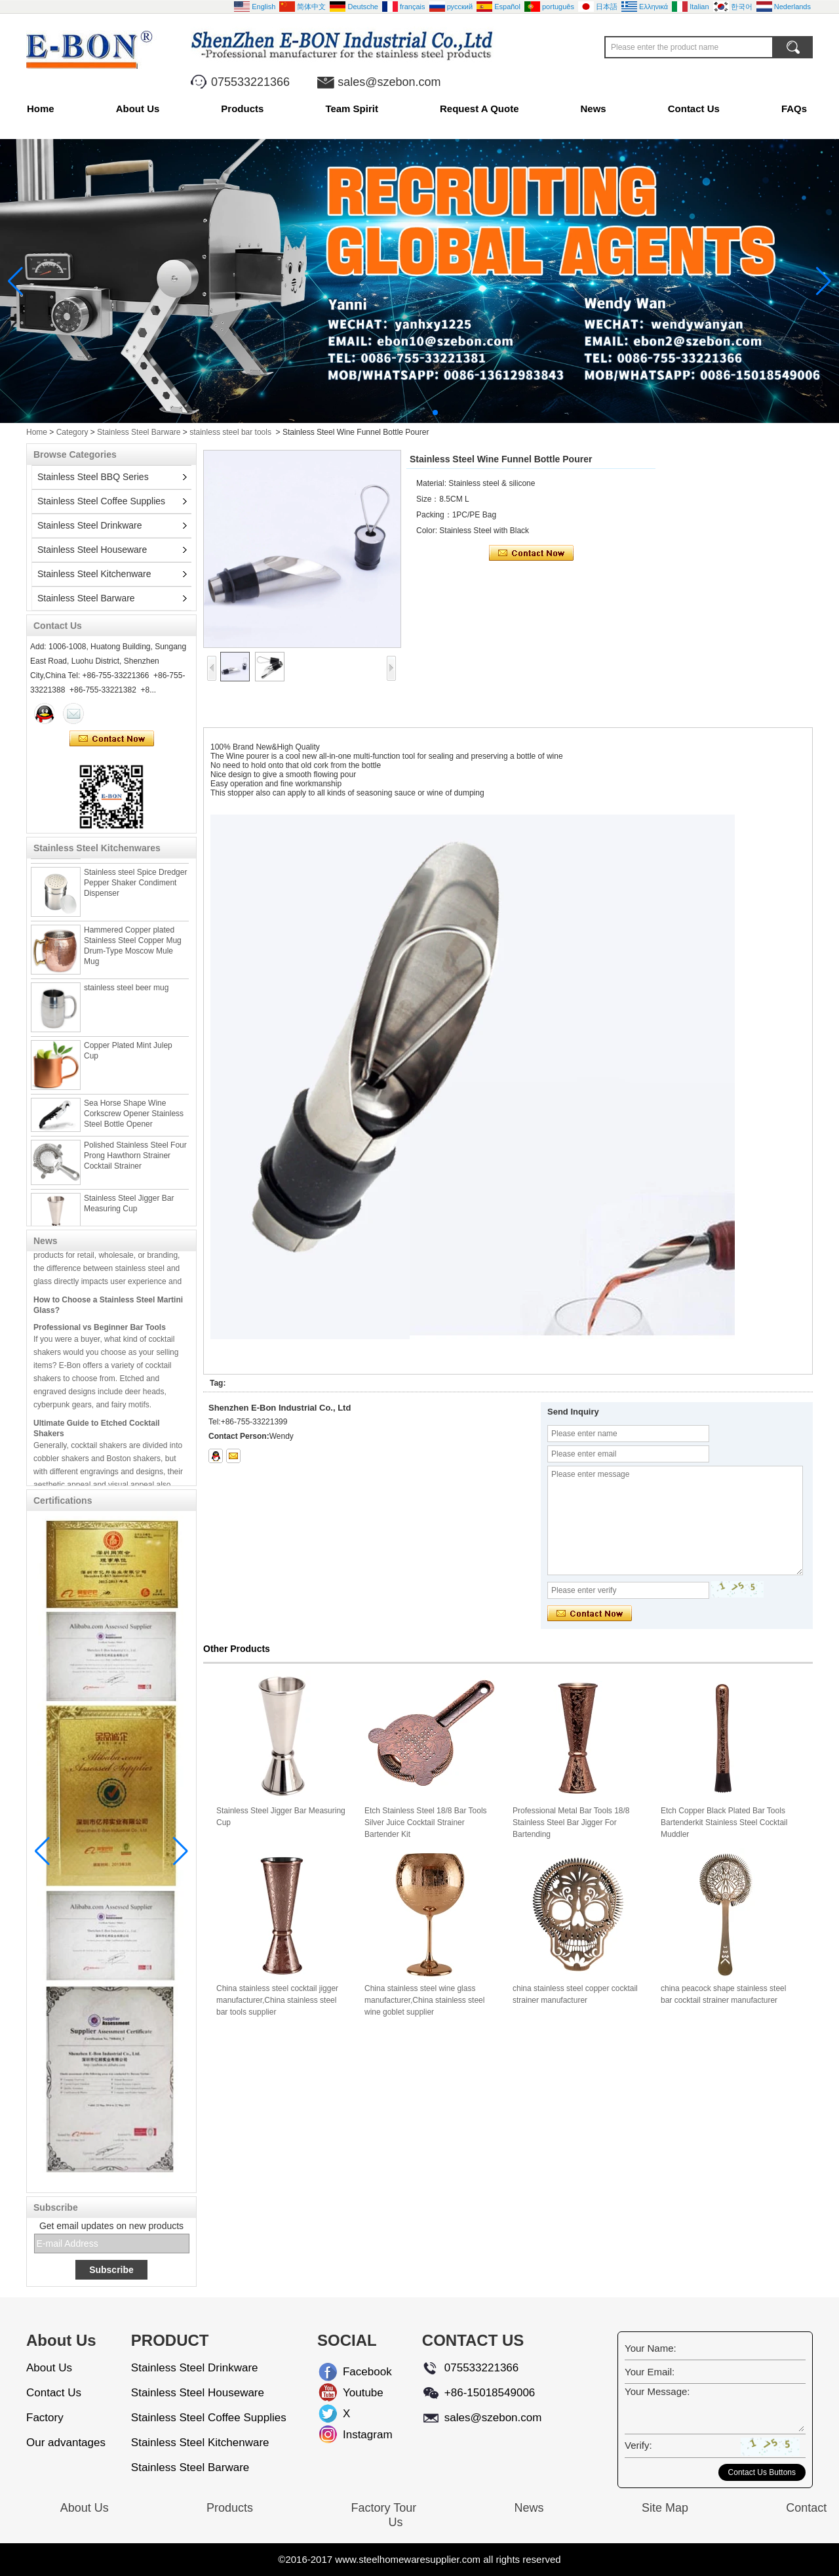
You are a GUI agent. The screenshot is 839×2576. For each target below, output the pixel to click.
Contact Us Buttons (762, 2472)
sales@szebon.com (389, 82)
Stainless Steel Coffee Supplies (101, 501)
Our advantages (66, 2442)
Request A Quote (479, 108)
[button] (403, 412)
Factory (45, 2417)
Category (72, 432)
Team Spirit (351, 108)
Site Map (665, 2507)
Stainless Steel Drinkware (89, 525)
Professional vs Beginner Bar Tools (99, 1331)
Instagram (353, 2434)
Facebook (353, 2371)
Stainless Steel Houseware (92, 549)
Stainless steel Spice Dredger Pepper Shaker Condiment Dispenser (135, 887)
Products (242, 108)
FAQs (794, 108)
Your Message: (657, 2391)
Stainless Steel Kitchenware (94, 574)
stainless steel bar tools (230, 432)
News (593, 108)
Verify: (638, 2445)
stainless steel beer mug (126, 991)
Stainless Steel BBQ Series (93, 477)
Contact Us (694, 108)
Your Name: (650, 2348)
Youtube (353, 2392)
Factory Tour (383, 2507)
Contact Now (111, 739)
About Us (138, 108)
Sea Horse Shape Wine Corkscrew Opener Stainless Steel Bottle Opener (134, 1117)
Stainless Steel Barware (138, 432)
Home (40, 108)
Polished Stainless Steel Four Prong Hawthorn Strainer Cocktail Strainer (135, 1159)
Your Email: (649, 2371)
